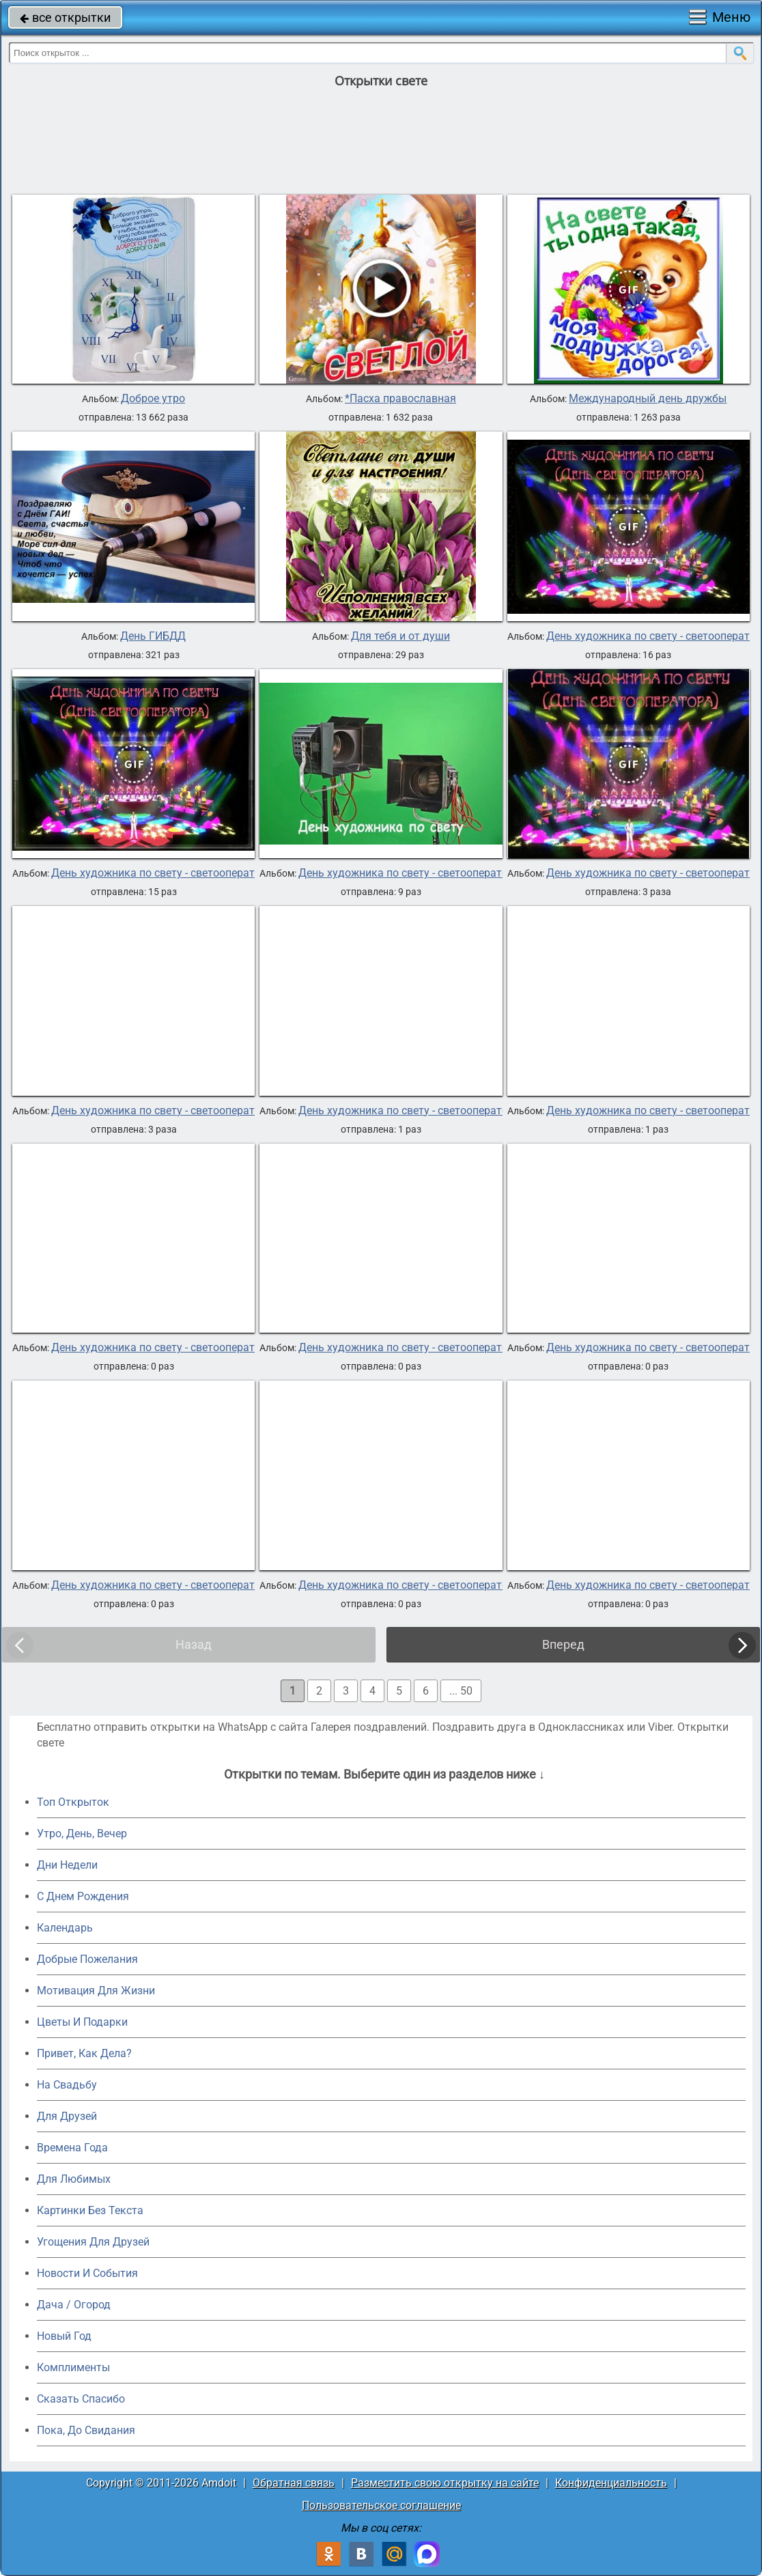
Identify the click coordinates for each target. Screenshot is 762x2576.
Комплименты (73, 2367)
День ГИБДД (153, 636)
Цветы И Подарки (82, 2021)
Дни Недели (67, 1864)
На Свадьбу (67, 2084)
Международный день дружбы (647, 399)
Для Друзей (67, 2116)
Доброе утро (153, 399)
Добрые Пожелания (87, 1959)
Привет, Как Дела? (84, 2053)
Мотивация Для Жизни (96, 1990)
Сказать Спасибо (81, 2398)
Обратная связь (294, 2482)
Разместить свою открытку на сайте (445, 2482)
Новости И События (87, 2273)
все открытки (65, 17)
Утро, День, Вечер (82, 1833)
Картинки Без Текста (90, 2210)
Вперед (563, 1644)
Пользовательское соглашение (381, 2505)
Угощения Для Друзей (93, 2241)
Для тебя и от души (400, 636)
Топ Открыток (73, 1802)
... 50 (460, 1690)
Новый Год (64, 2336)
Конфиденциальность (611, 2482)
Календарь (65, 1927)
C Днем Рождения (83, 1896)
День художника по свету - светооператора (162, 873)
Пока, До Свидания (86, 2430)
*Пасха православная (400, 399)
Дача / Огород (74, 2304)
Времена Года (72, 2147)
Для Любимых (74, 2178)
